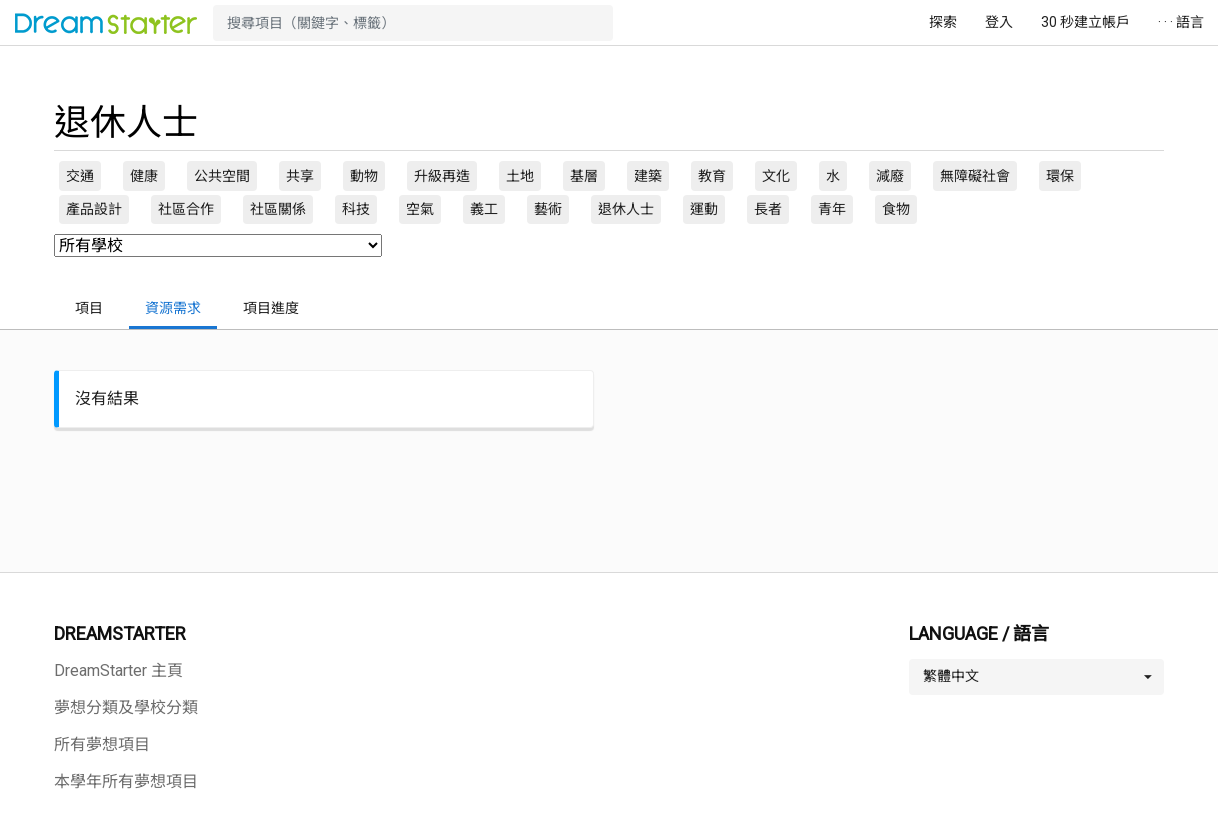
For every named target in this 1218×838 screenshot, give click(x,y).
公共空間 (222, 176)
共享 (300, 176)
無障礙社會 (975, 176)
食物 (896, 209)
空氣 (420, 209)
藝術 (548, 209)
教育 (712, 176)
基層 (584, 176)
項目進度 (271, 308)
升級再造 (442, 176)
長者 (768, 209)
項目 (89, 308)
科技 (356, 209)
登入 (999, 22)
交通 (80, 176)
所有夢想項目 (102, 744)
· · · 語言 (1181, 22)
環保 (1060, 176)
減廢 (890, 176)
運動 (704, 209)
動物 (364, 176)
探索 (943, 22)
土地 (520, 176)
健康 (144, 176)
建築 (648, 176)
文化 (776, 176)
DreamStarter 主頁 (118, 670)
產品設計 (94, 209)
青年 (832, 209)
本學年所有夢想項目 (126, 781)
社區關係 (278, 209)
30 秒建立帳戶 (1085, 22)
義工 (484, 209)
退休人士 (626, 209)
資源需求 (173, 308)
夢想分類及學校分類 (126, 707)
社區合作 (186, 209)
